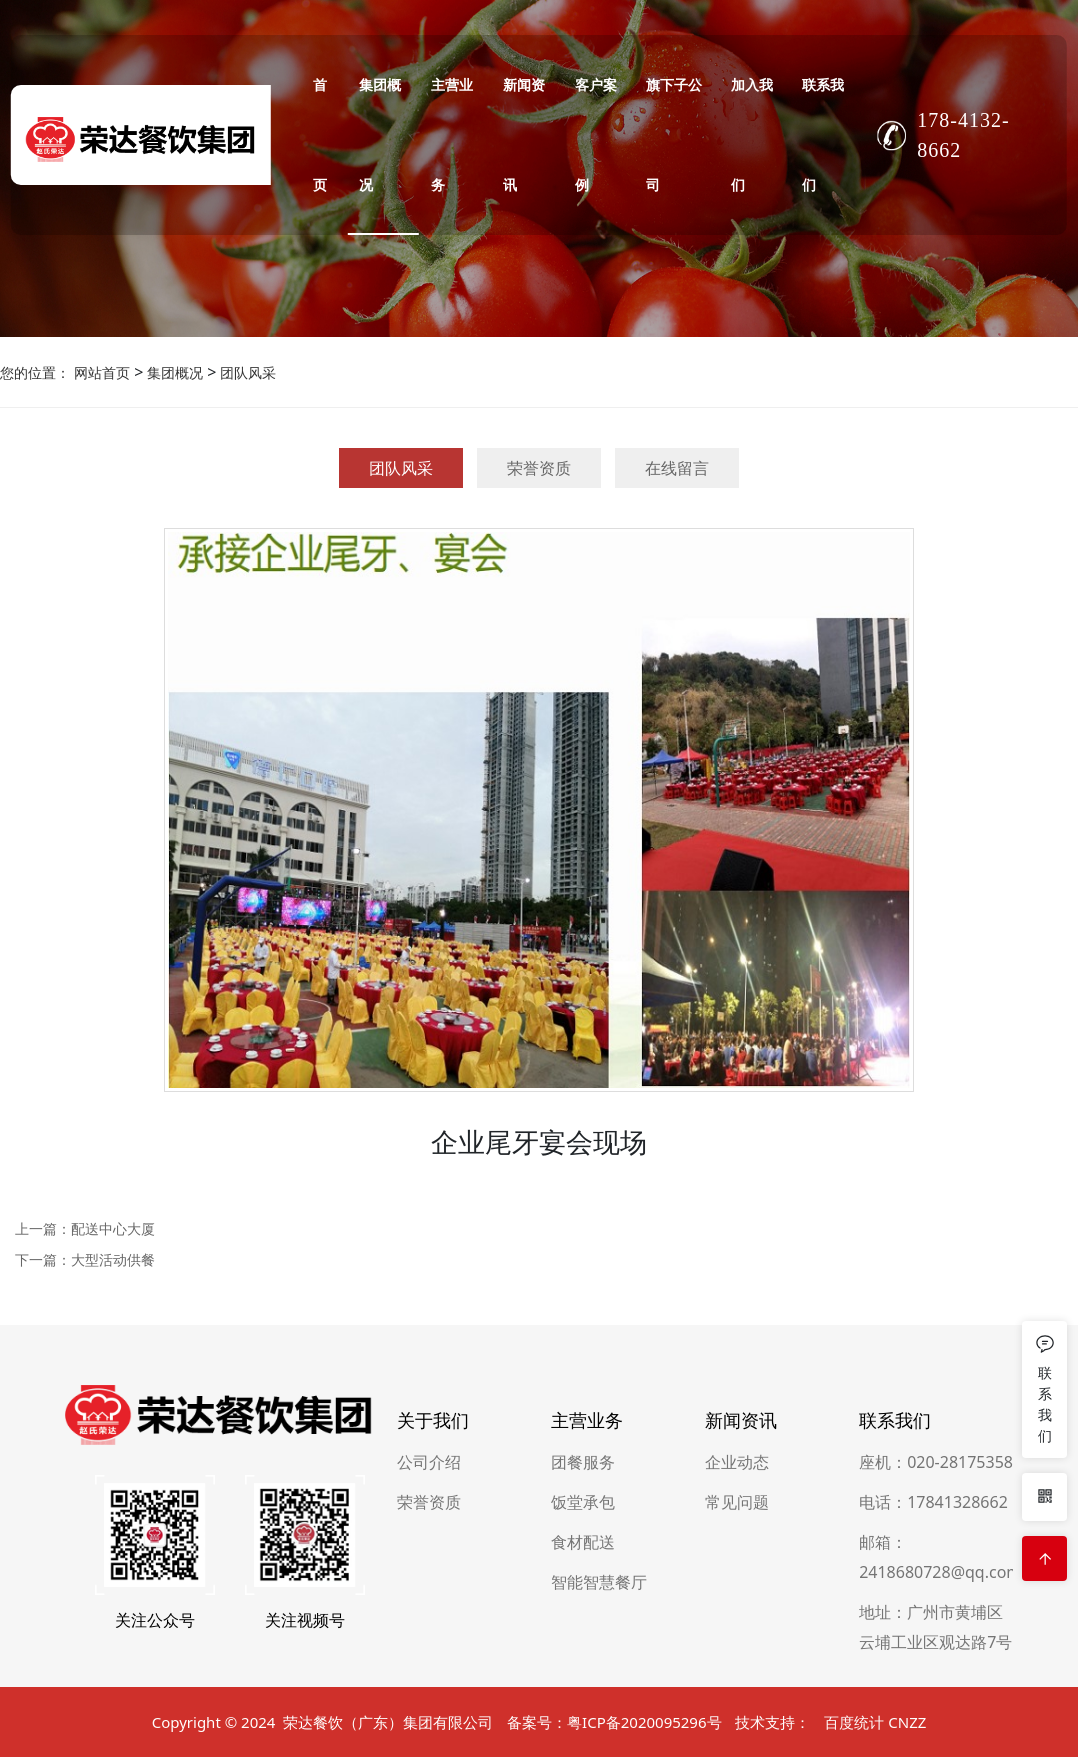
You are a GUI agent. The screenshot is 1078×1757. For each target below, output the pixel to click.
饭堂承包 (583, 1649)
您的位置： (35, 372)
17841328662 (957, 1649)
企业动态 (737, 1609)
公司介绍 (429, 1609)
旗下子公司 (674, 134)
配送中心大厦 (113, 1228)
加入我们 (752, 134)
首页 (320, 134)
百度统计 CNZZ (875, 1737)
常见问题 (737, 1649)
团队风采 (246, 372)
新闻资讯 (524, 134)
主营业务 (452, 134)
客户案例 (596, 134)
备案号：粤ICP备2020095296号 (614, 1737)
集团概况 (380, 134)
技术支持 (765, 1737)
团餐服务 (583, 1609)
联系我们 (823, 134)
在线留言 (677, 468)
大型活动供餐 (113, 1259)
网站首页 (102, 372)
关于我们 (433, 1567)
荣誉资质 (539, 468)
